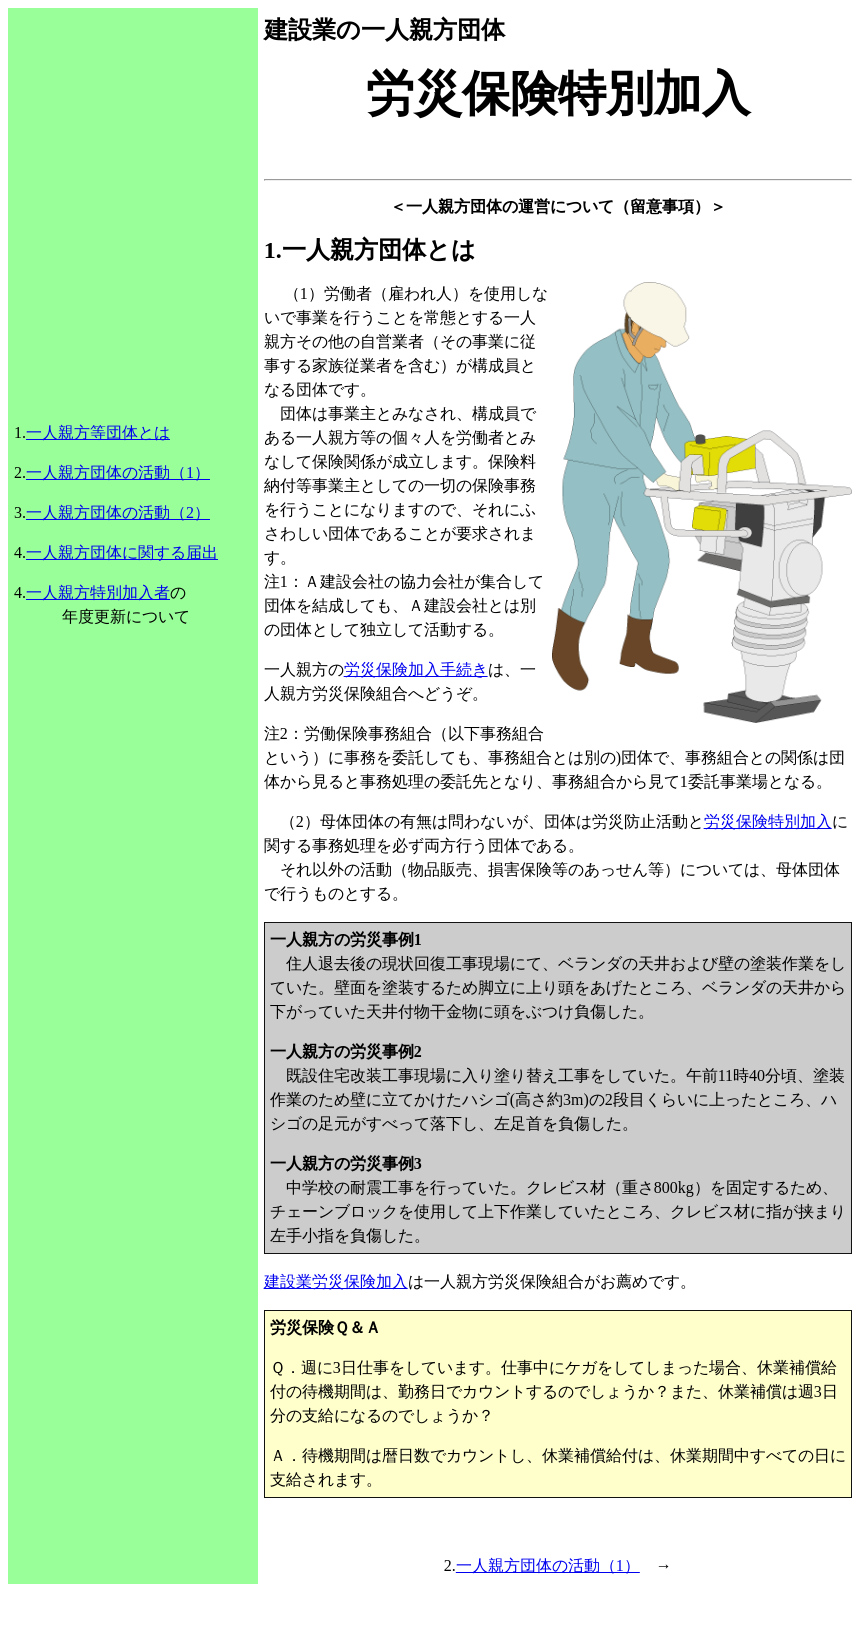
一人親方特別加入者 (98, 592)
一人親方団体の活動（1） (118, 472)
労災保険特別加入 (768, 821)
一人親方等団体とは (98, 432)
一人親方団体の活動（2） (118, 512)
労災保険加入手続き (416, 669)
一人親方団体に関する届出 (122, 552)
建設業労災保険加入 (336, 1281)
